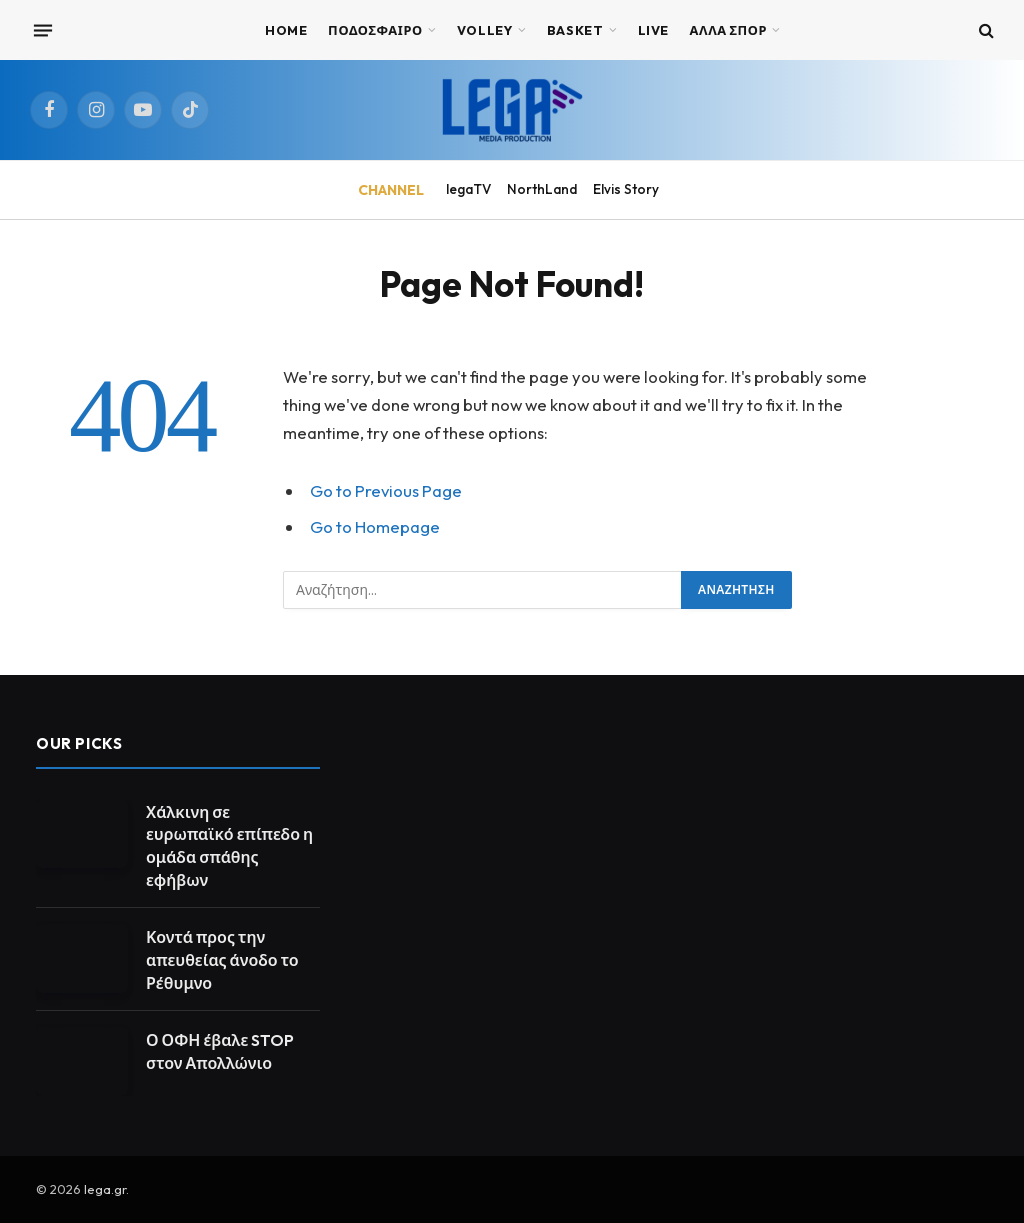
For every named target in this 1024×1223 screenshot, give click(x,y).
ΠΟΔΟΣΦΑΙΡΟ (375, 30)
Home (286, 30)
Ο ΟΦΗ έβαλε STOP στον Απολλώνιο (220, 1051)
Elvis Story (626, 189)
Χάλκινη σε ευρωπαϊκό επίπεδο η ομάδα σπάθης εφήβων (229, 846)
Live (654, 30)
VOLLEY (485, 30)
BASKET (575, 30)
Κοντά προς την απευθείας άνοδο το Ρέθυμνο (222, 960)
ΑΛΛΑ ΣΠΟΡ (729, 30)
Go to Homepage (375, 526)
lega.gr (105, 1189)
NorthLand (542, 189)
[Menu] (43, 30)
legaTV (468, 189)
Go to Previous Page (386, 490)
